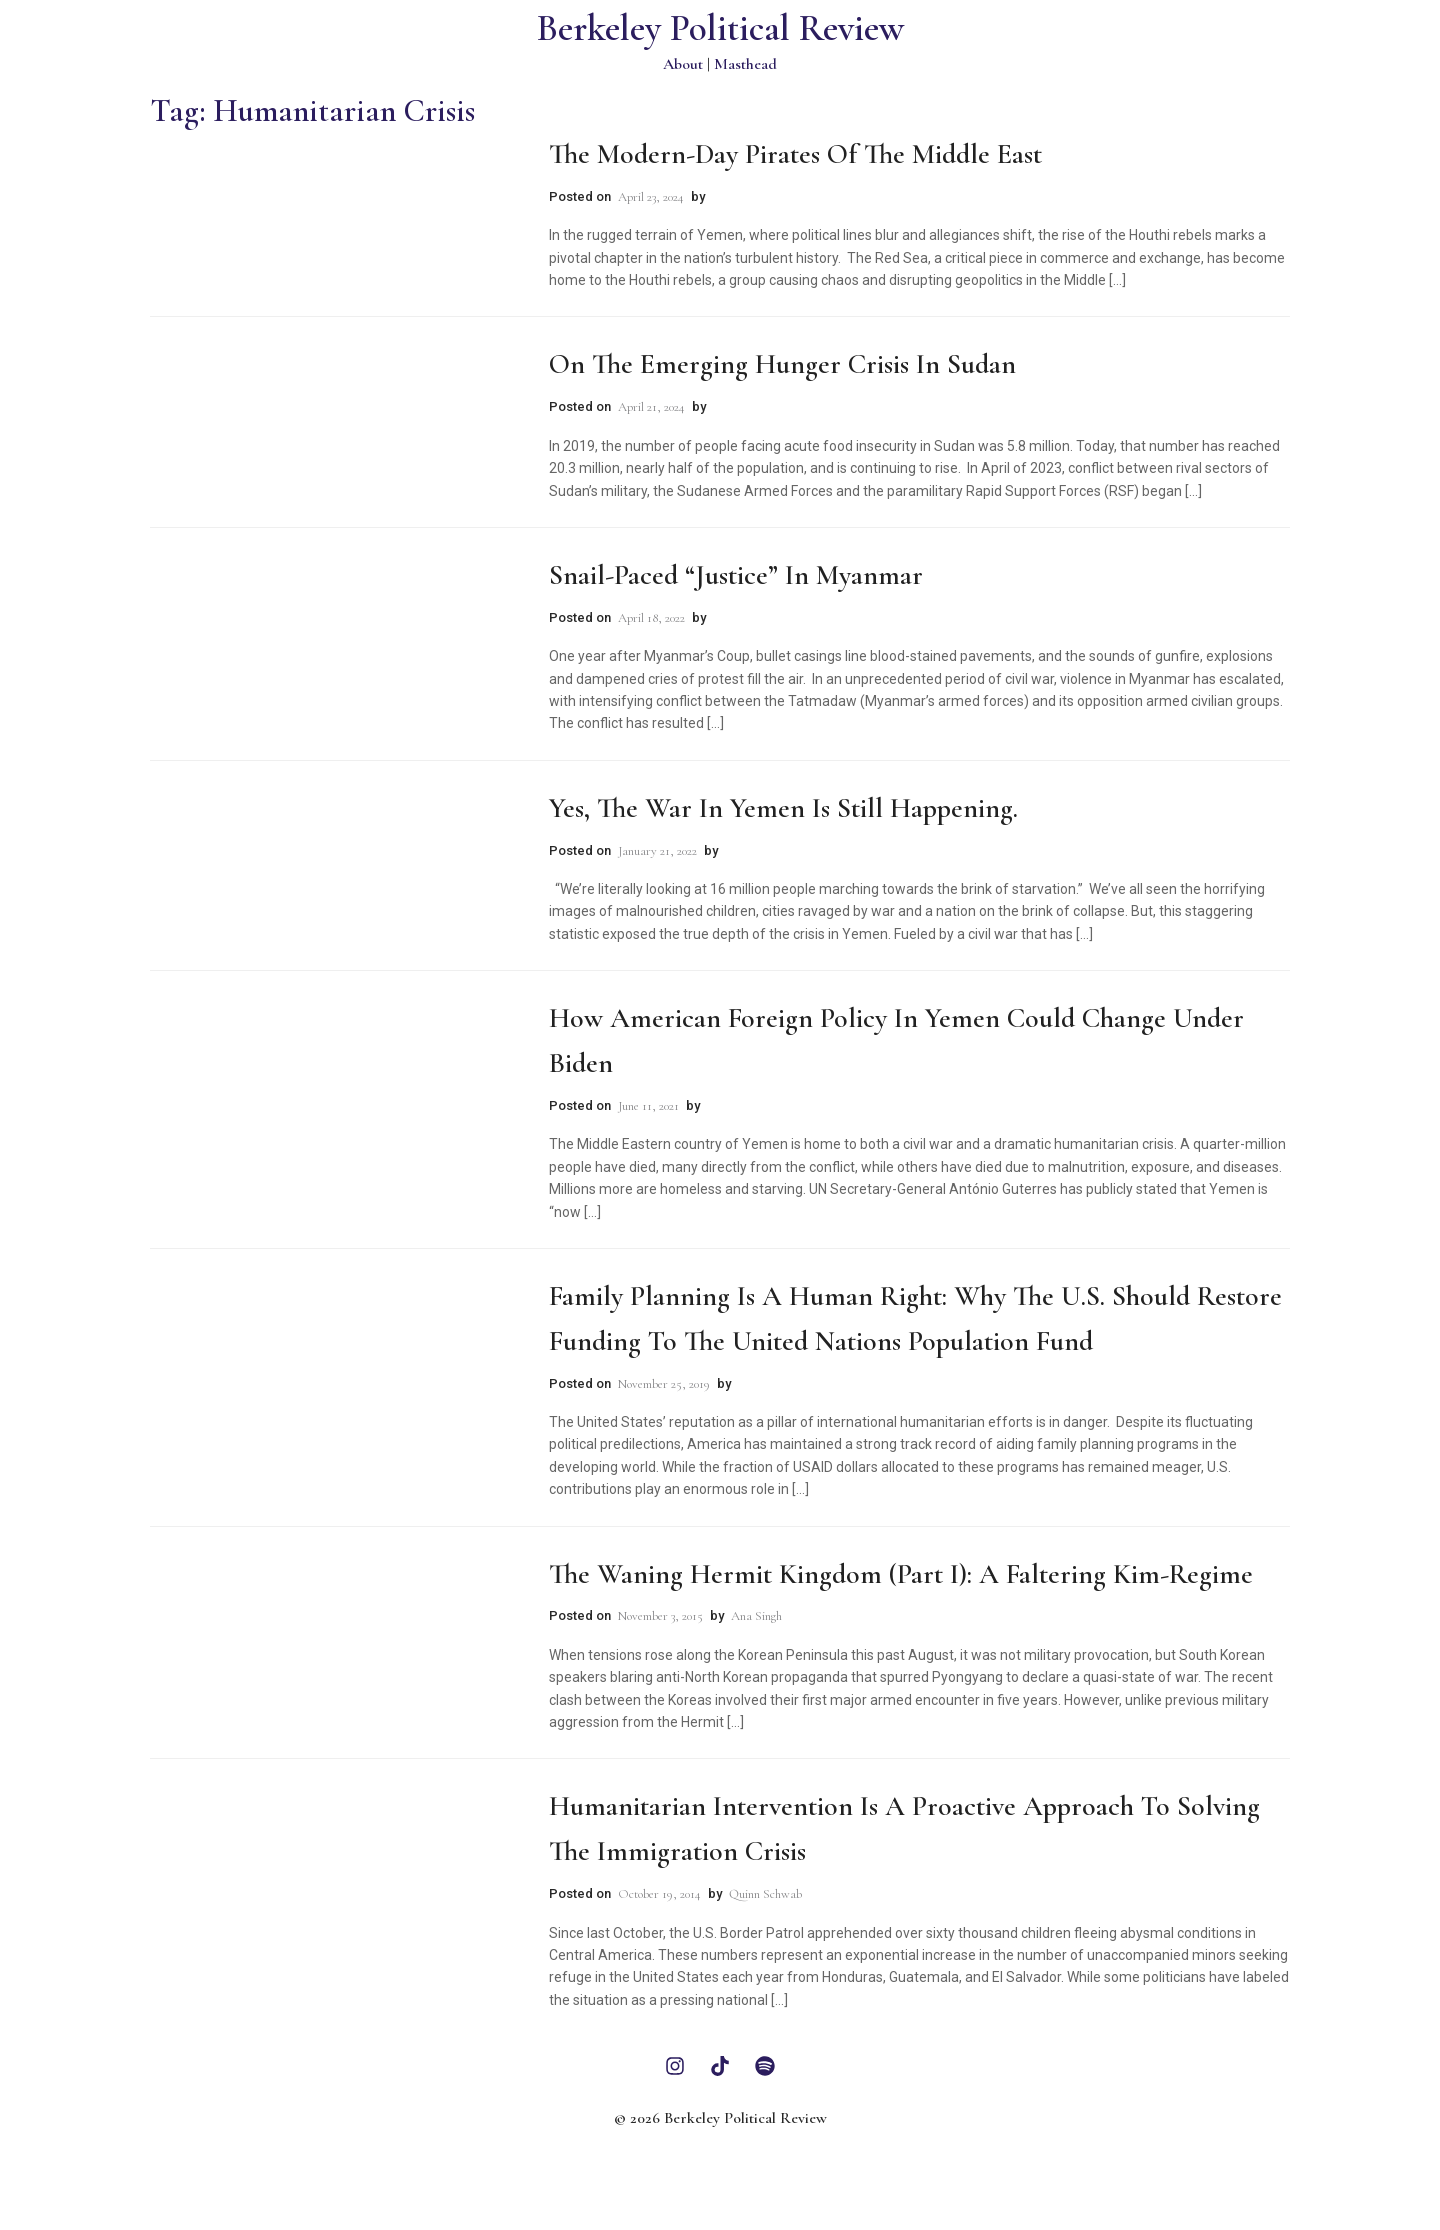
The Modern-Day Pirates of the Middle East (795, 154)
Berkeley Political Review (720, 28)
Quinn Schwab (765, 1894)
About (683, 64)
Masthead (745, 64)
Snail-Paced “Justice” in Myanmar (736, 575)
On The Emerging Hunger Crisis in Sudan (782, 364)
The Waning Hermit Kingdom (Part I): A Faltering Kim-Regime (901, 1574)
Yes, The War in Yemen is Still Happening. (783, 808)
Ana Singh (756, 1616)
